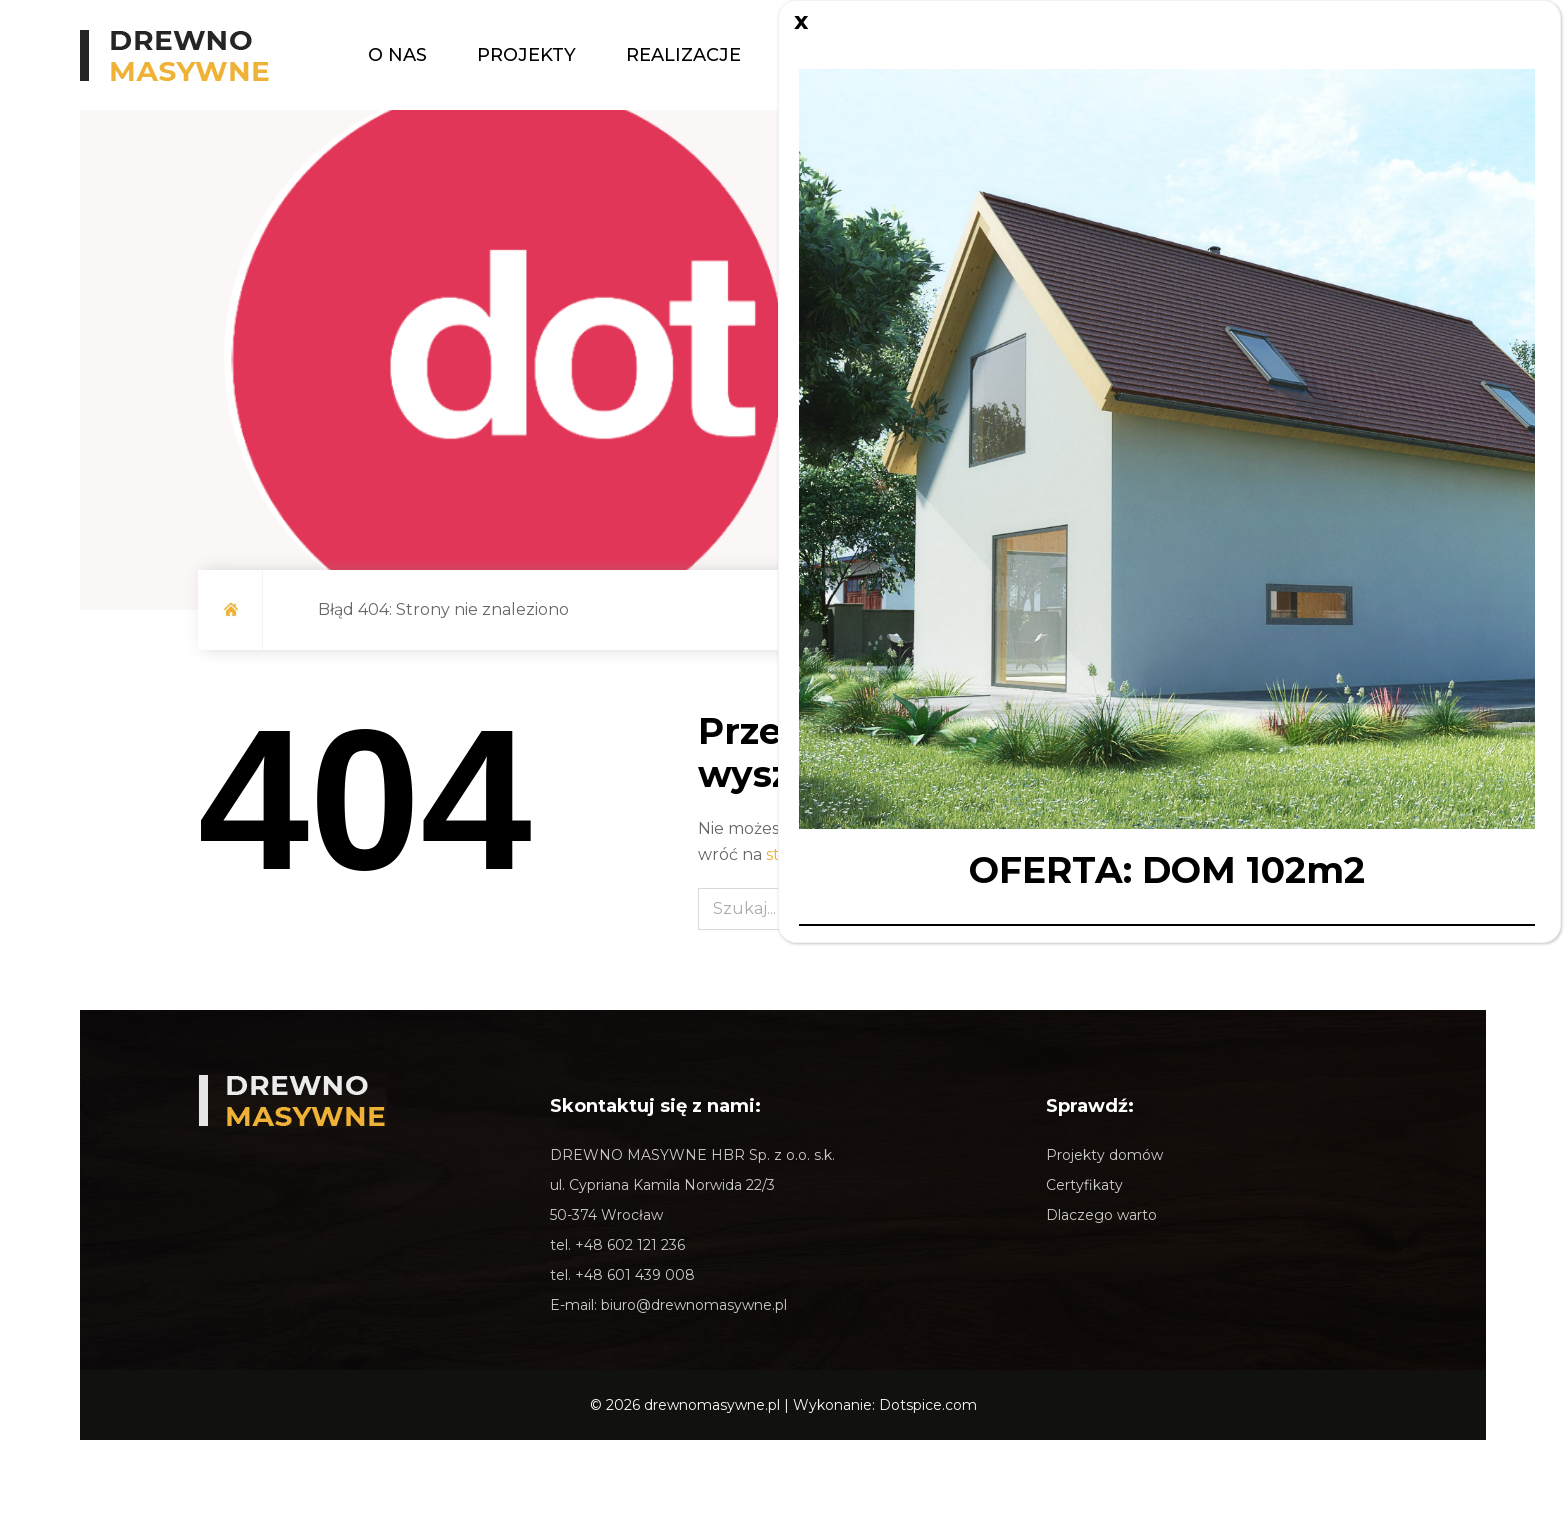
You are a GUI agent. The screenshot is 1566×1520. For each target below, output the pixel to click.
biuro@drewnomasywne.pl (694, 1305)
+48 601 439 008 (635, 1275)
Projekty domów (1104, 1155)
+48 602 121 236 (630, 1245)
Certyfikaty (1084, 1185)
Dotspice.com (928, 1405)
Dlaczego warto (1101, 1215)
